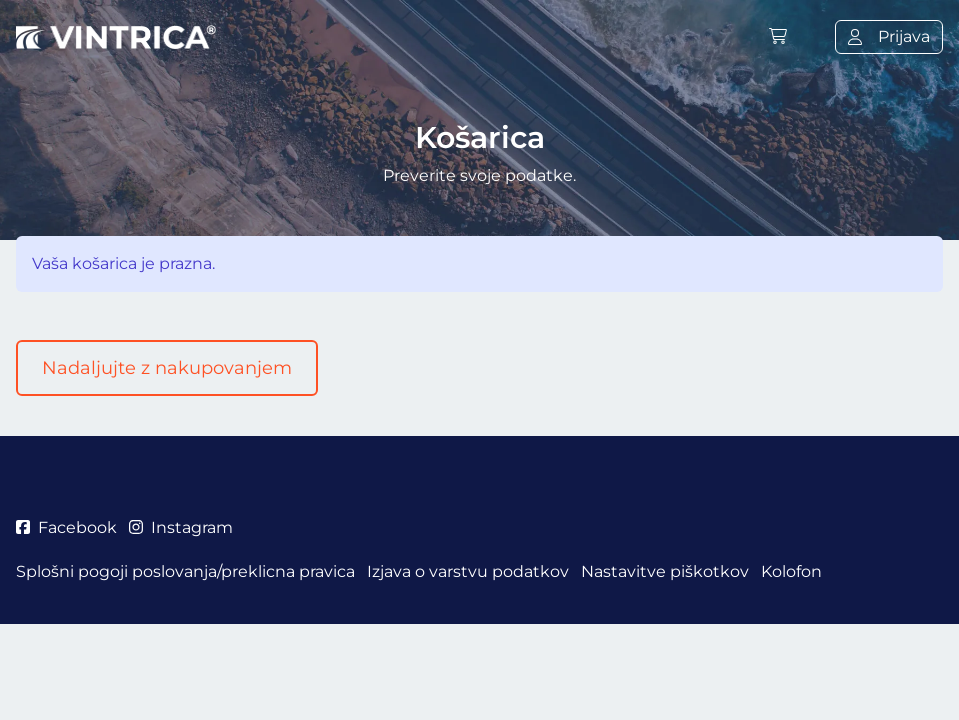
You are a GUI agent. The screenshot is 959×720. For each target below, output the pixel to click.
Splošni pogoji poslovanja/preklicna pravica (185, 571)
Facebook (66, 527)
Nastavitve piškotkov (665, 571)
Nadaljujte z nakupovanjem (167, 368)
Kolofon (791, 571)
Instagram (181, 527)
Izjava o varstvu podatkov (468, 571)
